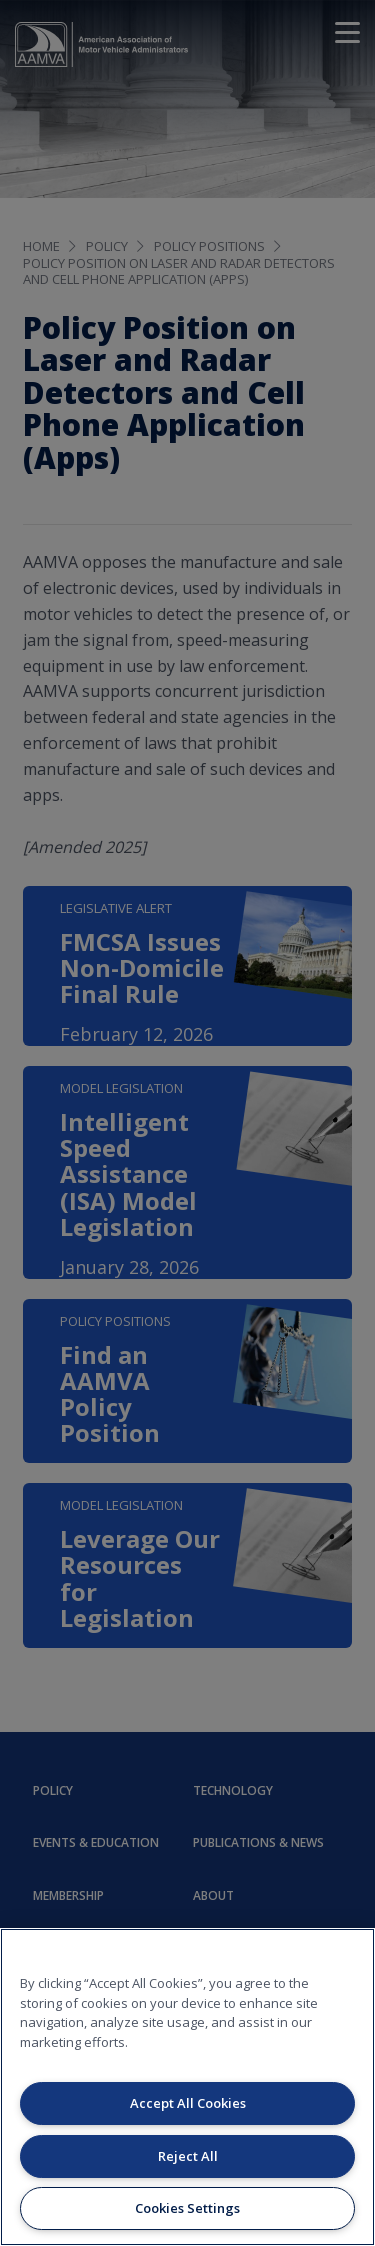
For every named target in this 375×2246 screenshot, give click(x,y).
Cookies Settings (187, 2208)
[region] (187, 2087)
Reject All (188, 2156)
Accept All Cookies (188, 2103)
